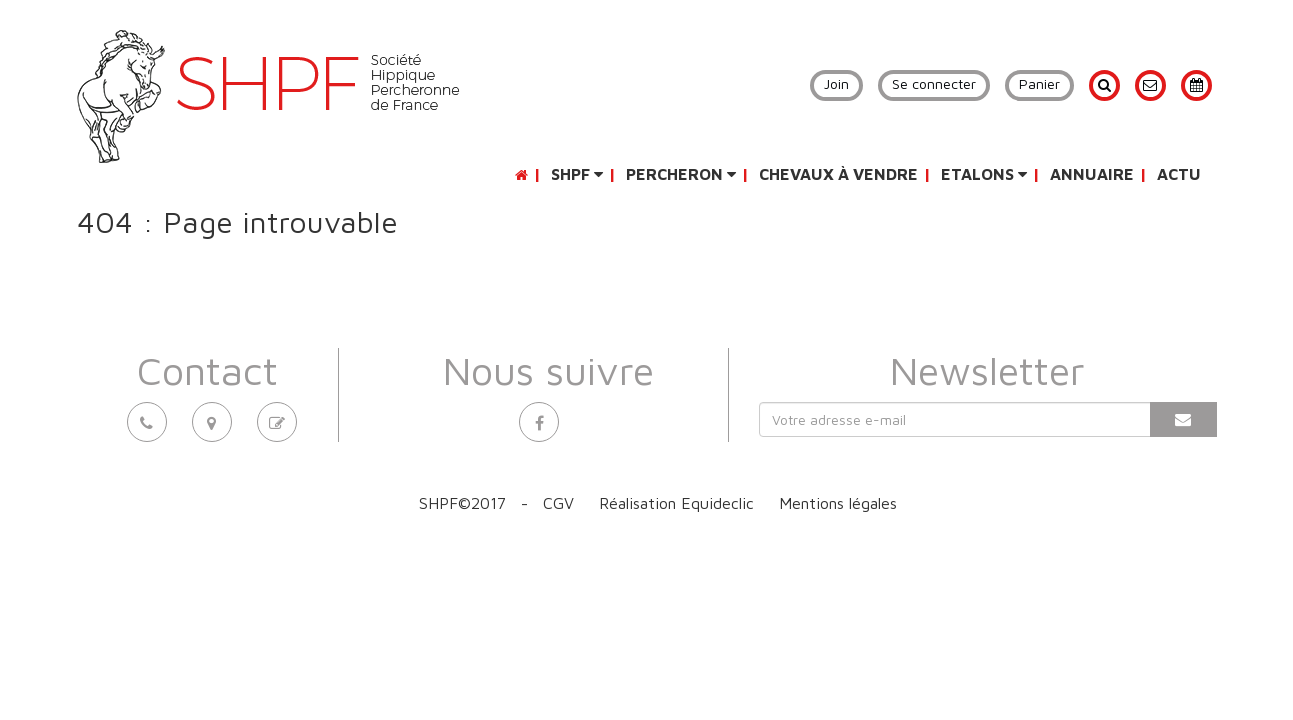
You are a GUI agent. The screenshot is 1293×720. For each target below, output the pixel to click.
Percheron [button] (681, 174)
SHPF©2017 (462, 503)
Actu (1179, 174)
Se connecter (934, 83)
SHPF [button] (577, 174)
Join (836, 83)
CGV (558, 503)
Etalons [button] (984, 174)
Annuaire (1092, 174)
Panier (1039, 83)
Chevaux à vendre (838, 174)
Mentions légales (838, 503)
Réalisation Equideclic (676, 503)
